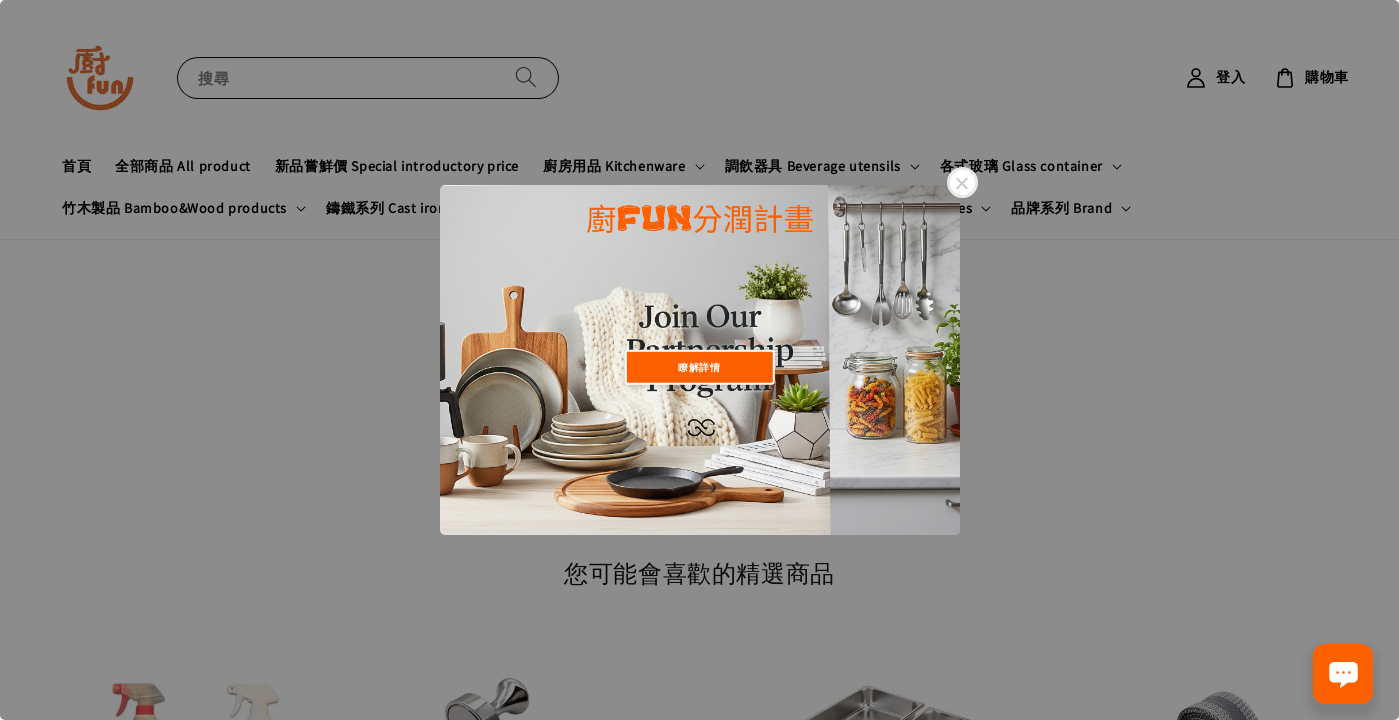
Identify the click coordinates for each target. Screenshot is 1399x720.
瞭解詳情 (699, 366)
